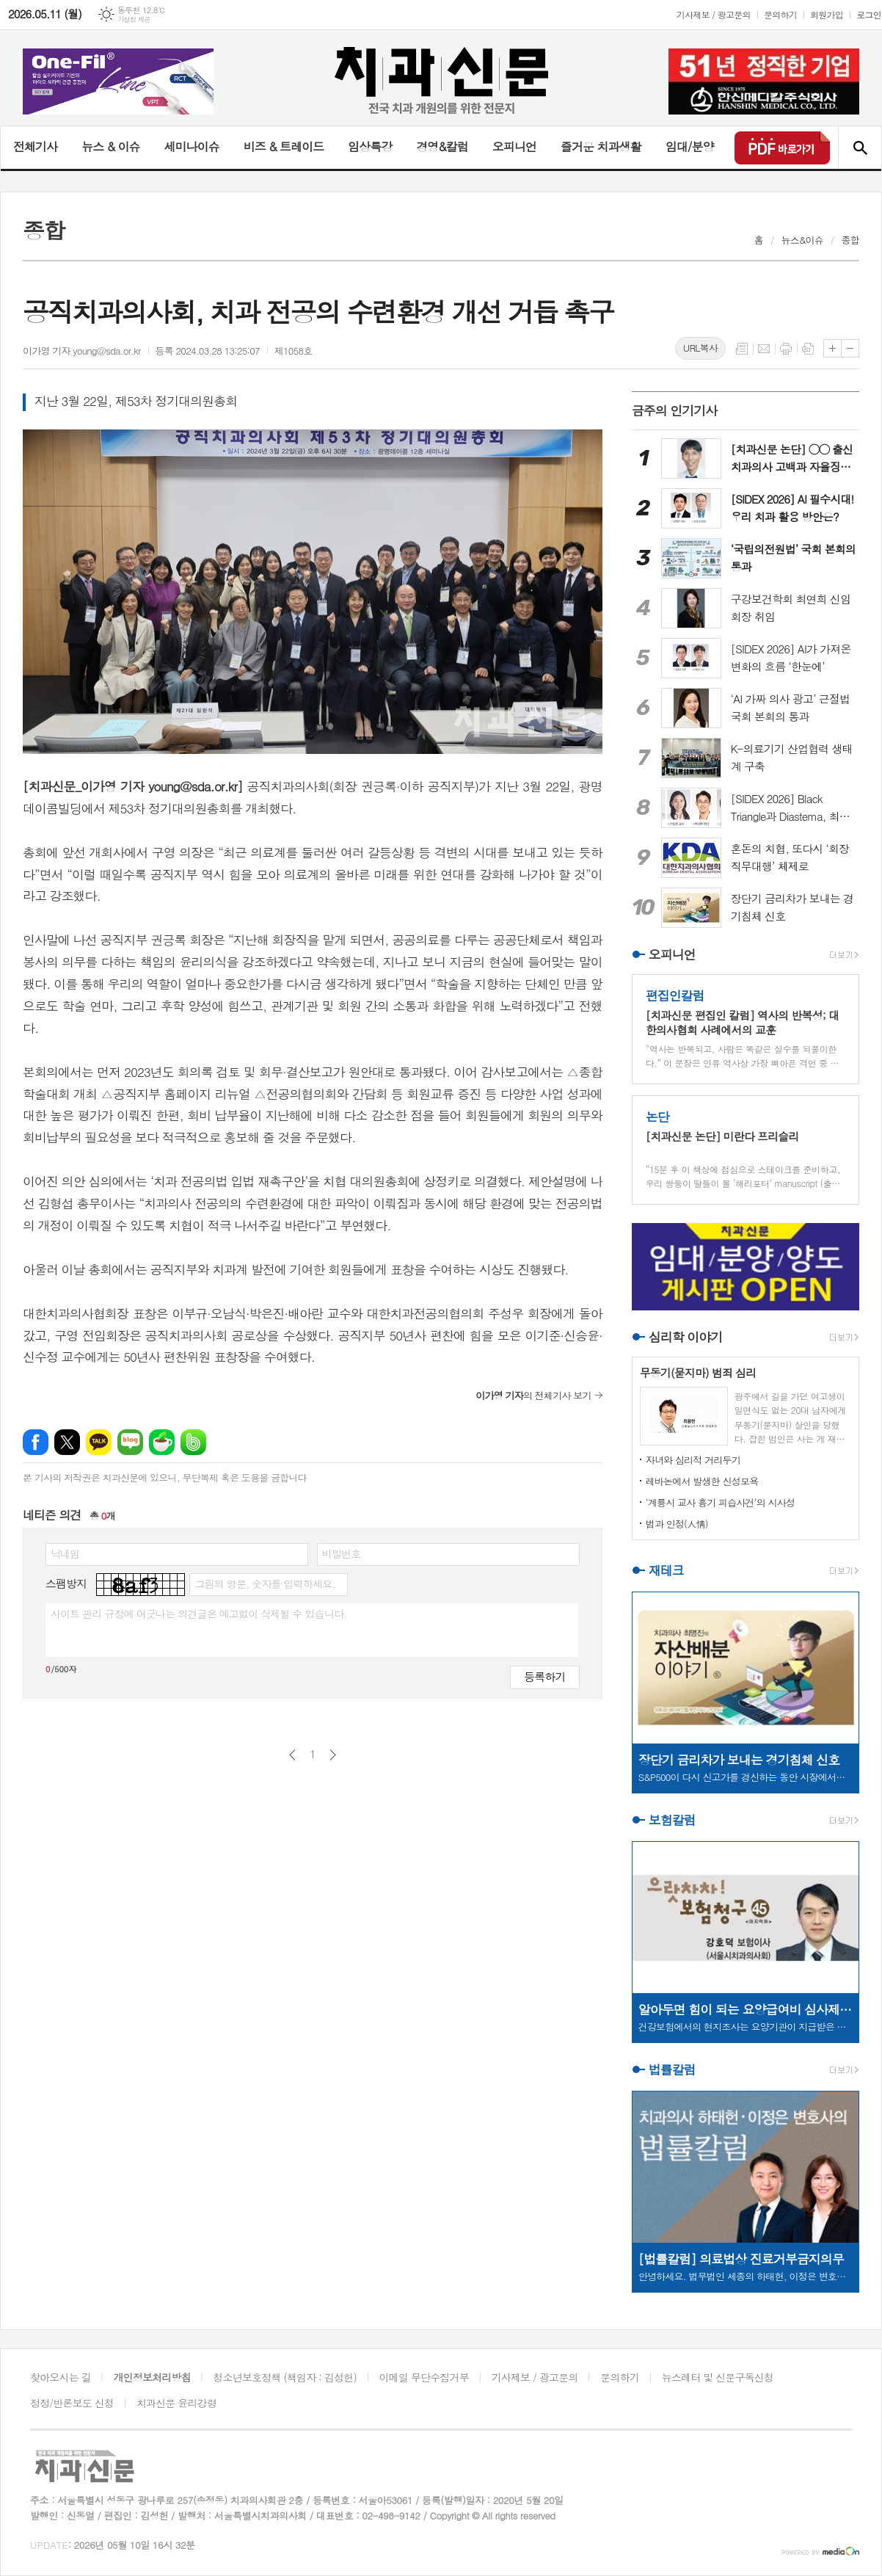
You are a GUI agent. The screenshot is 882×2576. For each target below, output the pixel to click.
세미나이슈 (191, 146)
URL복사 (700, 348)
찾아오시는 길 (60, 2377)
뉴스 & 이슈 (110, 146)
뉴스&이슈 (802, 240)
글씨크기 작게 (850, 348)
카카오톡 (99, 1442)
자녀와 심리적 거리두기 (693, 1460)
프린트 (786, 348)
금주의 (675, 410)
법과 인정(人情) (677, 1524)
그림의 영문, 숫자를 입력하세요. (264, 1583)
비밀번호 (341, 1553)
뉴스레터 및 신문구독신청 (717, 2377)
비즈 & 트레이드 (284, 146)
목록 (742, 348)
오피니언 (514, 146)
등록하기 (544, 1676)
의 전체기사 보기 (533, 1395)
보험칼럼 (672, 1820)
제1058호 (293, 351)
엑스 (67, 1442)
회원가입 (826, 14)
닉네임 (65, 1553)
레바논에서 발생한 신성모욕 (702, 1481)
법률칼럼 (672, 2069)
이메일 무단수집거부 (424, 2377)
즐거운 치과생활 (601, 146)
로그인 (868, 14)
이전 (292, 1754)
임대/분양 (690, 146)
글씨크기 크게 (832, 348)
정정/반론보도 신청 (72, 2402)
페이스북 (35, 1442)
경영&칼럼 (442, 146)
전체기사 (35, 146)
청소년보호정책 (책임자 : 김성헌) (285, 2377)
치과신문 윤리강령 (176, 2402)
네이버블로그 (130, 1442)
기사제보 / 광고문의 (714, 14)
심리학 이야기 (686, 1337)
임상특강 (370, 146)
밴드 (193, 1442)
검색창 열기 (859, 147)
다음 (332, 1754)
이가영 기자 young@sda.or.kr (82, 351)
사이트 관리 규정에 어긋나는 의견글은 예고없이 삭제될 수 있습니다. (199, 1613)
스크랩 (808, 348)
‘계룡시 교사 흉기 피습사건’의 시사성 (720, 1502)
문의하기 (780, 14)
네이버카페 (162, 1442)
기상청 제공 (133, 19)
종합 (850, 240)
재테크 (666, 1570)
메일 (764, 348)
